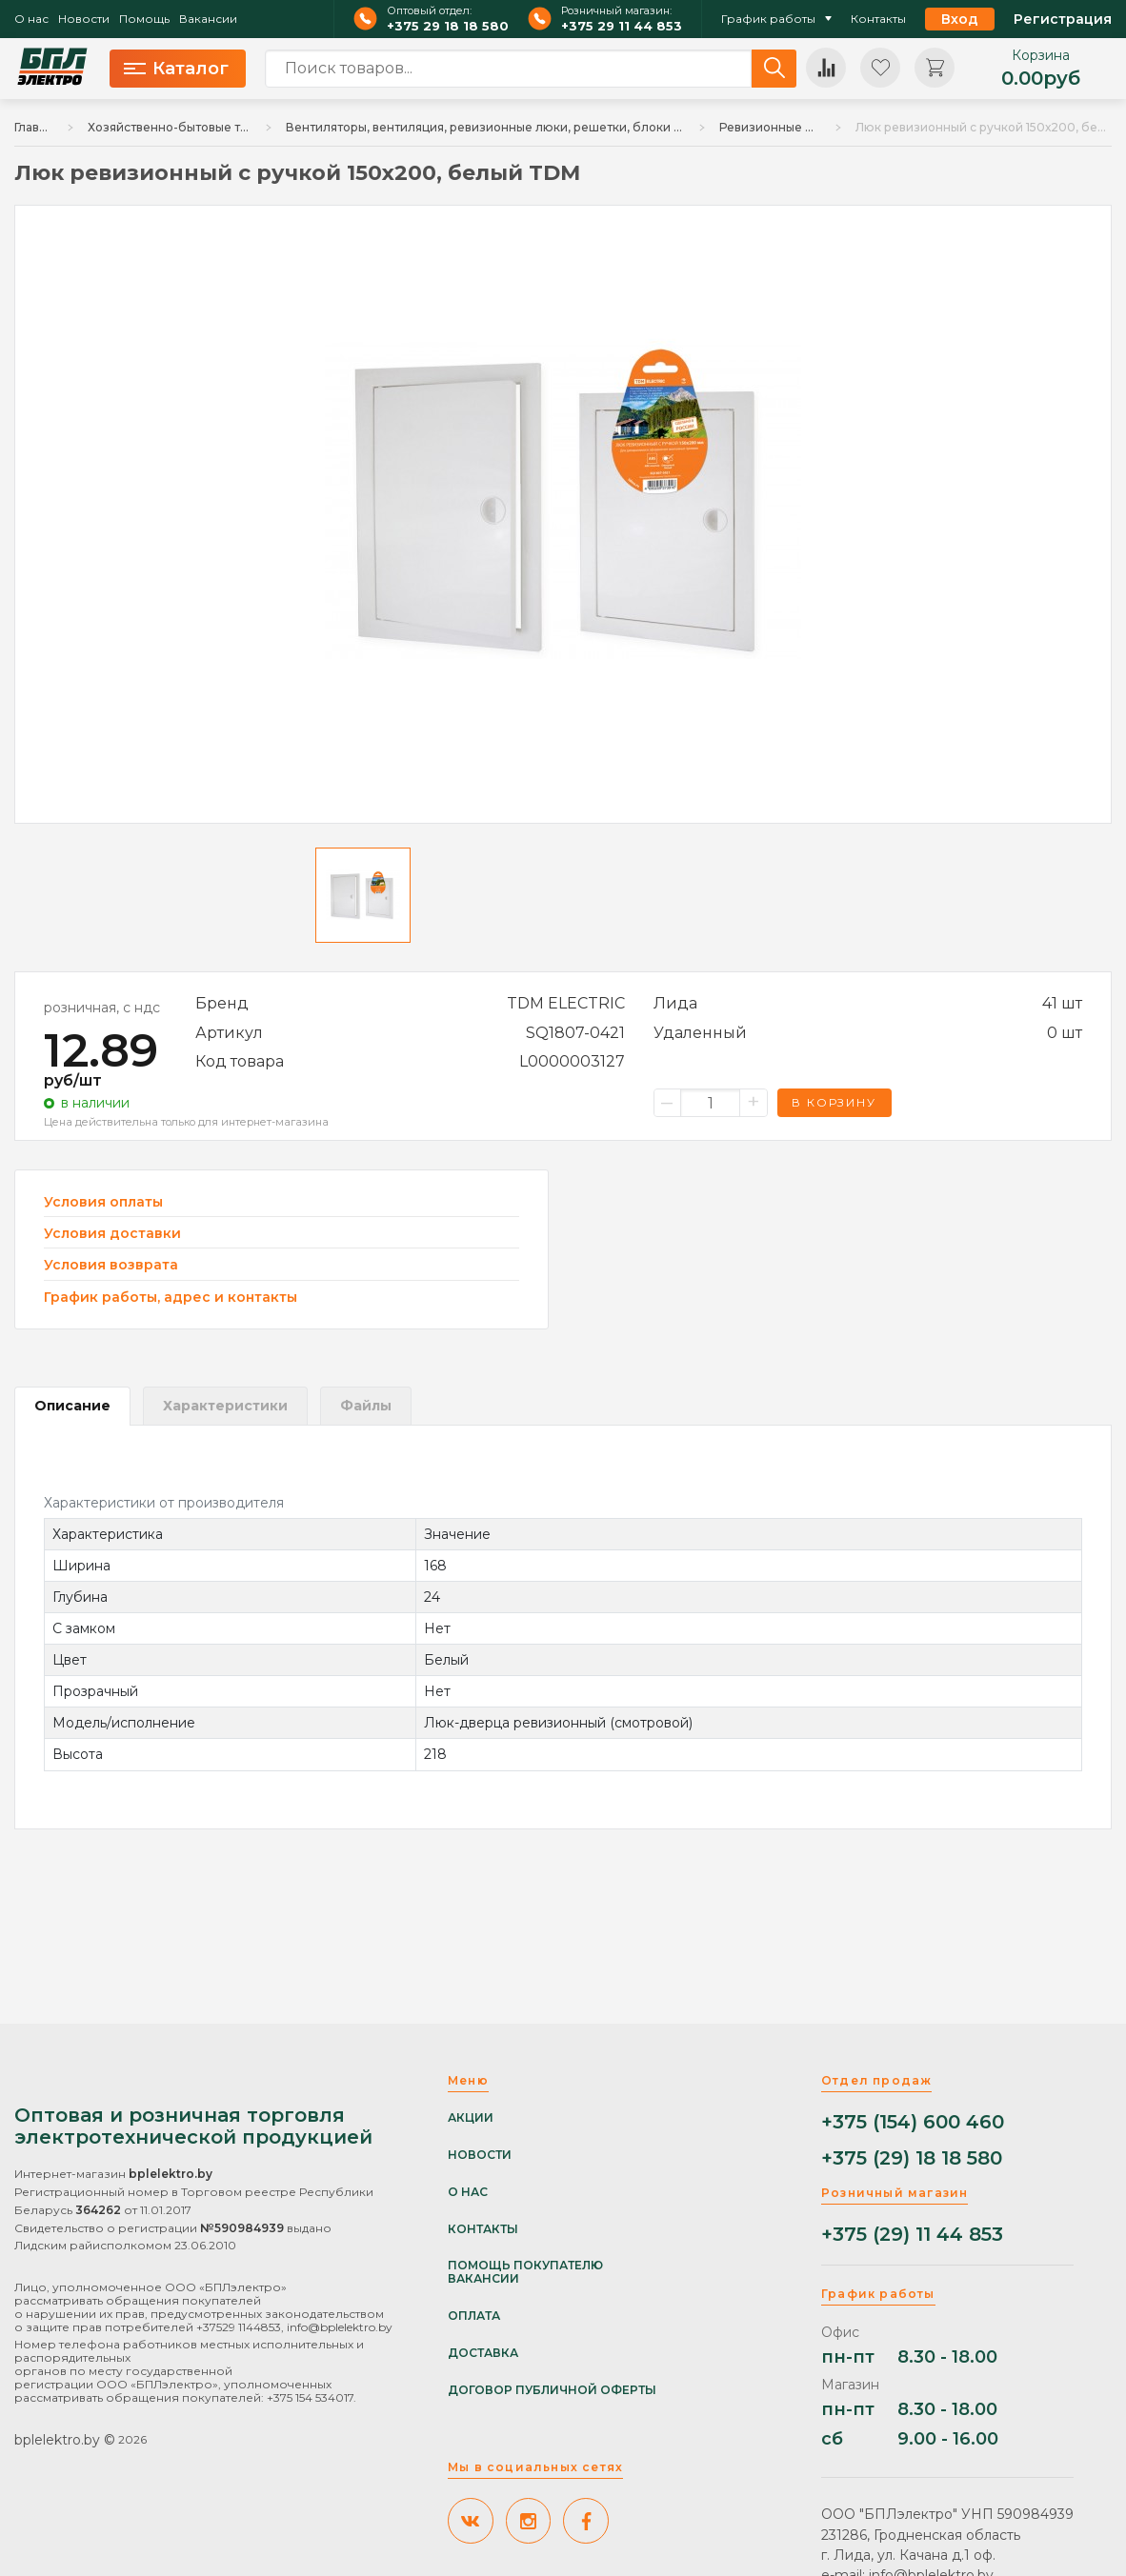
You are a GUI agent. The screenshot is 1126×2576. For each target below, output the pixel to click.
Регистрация (1063, 19)
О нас (31, 19)
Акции (470, 2118)
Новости (84, 19)
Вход (959, 19)
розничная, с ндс (102, 1007)
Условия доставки (112, 1234)
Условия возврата (111, 1265)
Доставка (483, 2353)
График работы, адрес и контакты (170, 1297)
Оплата (474, 2316)
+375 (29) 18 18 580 (911, 2158)
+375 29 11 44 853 (621, 26)
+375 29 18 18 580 (448, 26)
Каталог (176, 68)
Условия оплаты (103, 1202)
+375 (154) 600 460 (912, 2122)
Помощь (144, 19)
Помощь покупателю (525, 2265)
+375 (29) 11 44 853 (912, 2235)
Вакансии (208, 19)
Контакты (878, 19)
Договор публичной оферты (552, 2390)
